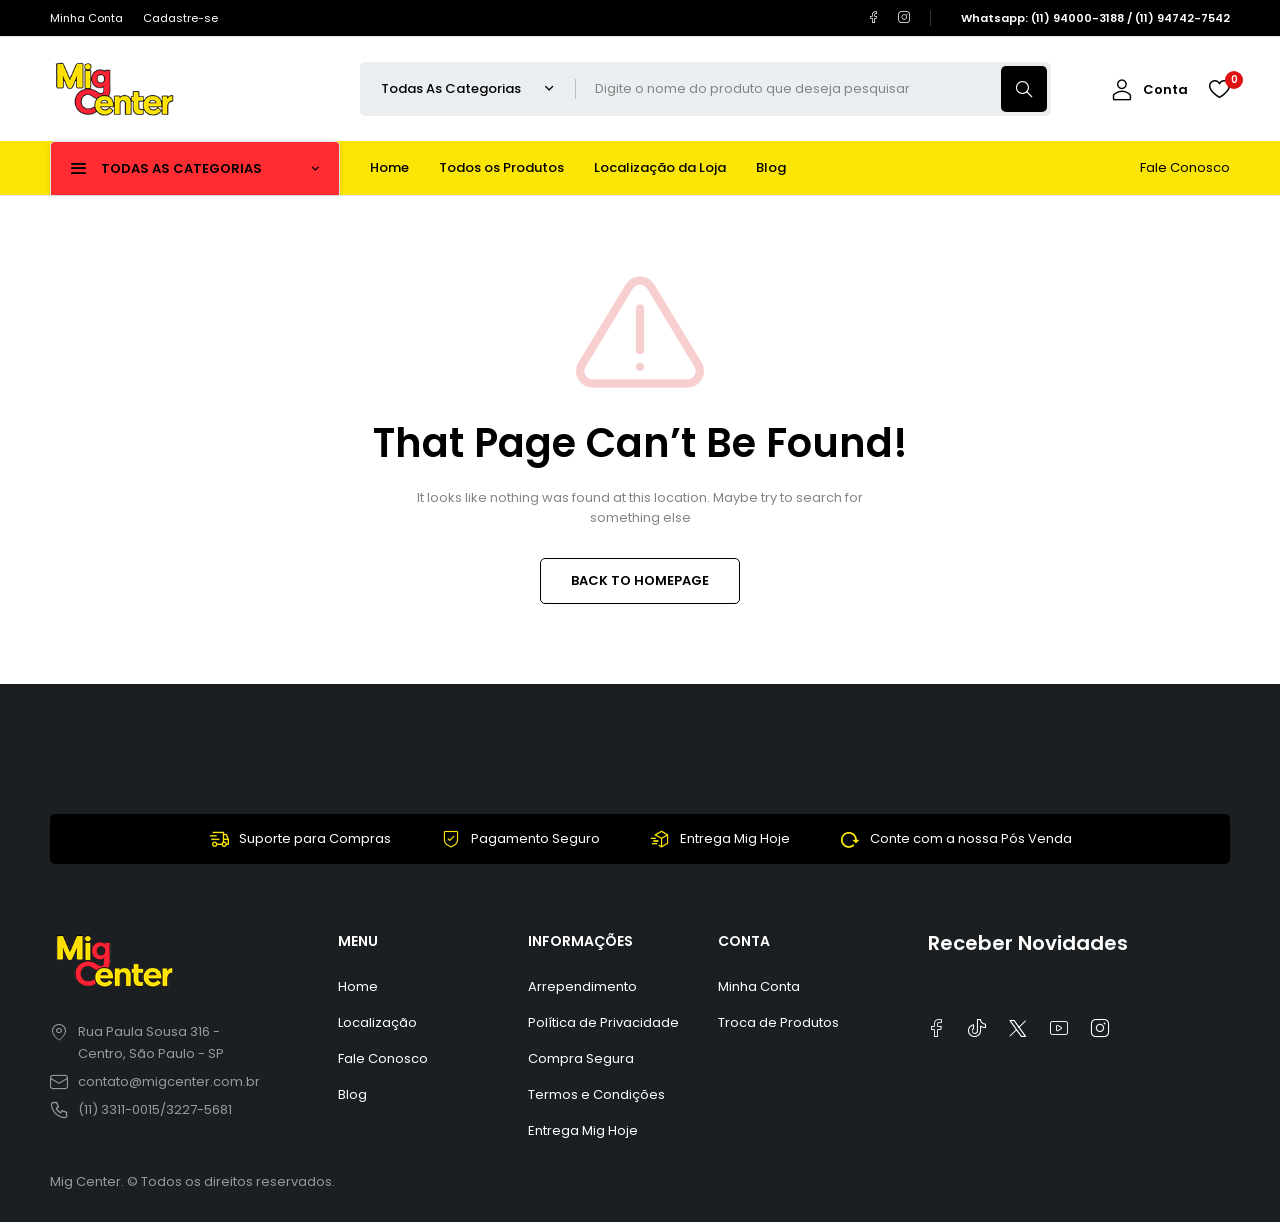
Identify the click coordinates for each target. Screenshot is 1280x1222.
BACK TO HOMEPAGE (640, 580)
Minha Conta (86, 18)
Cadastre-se (180, 18)
